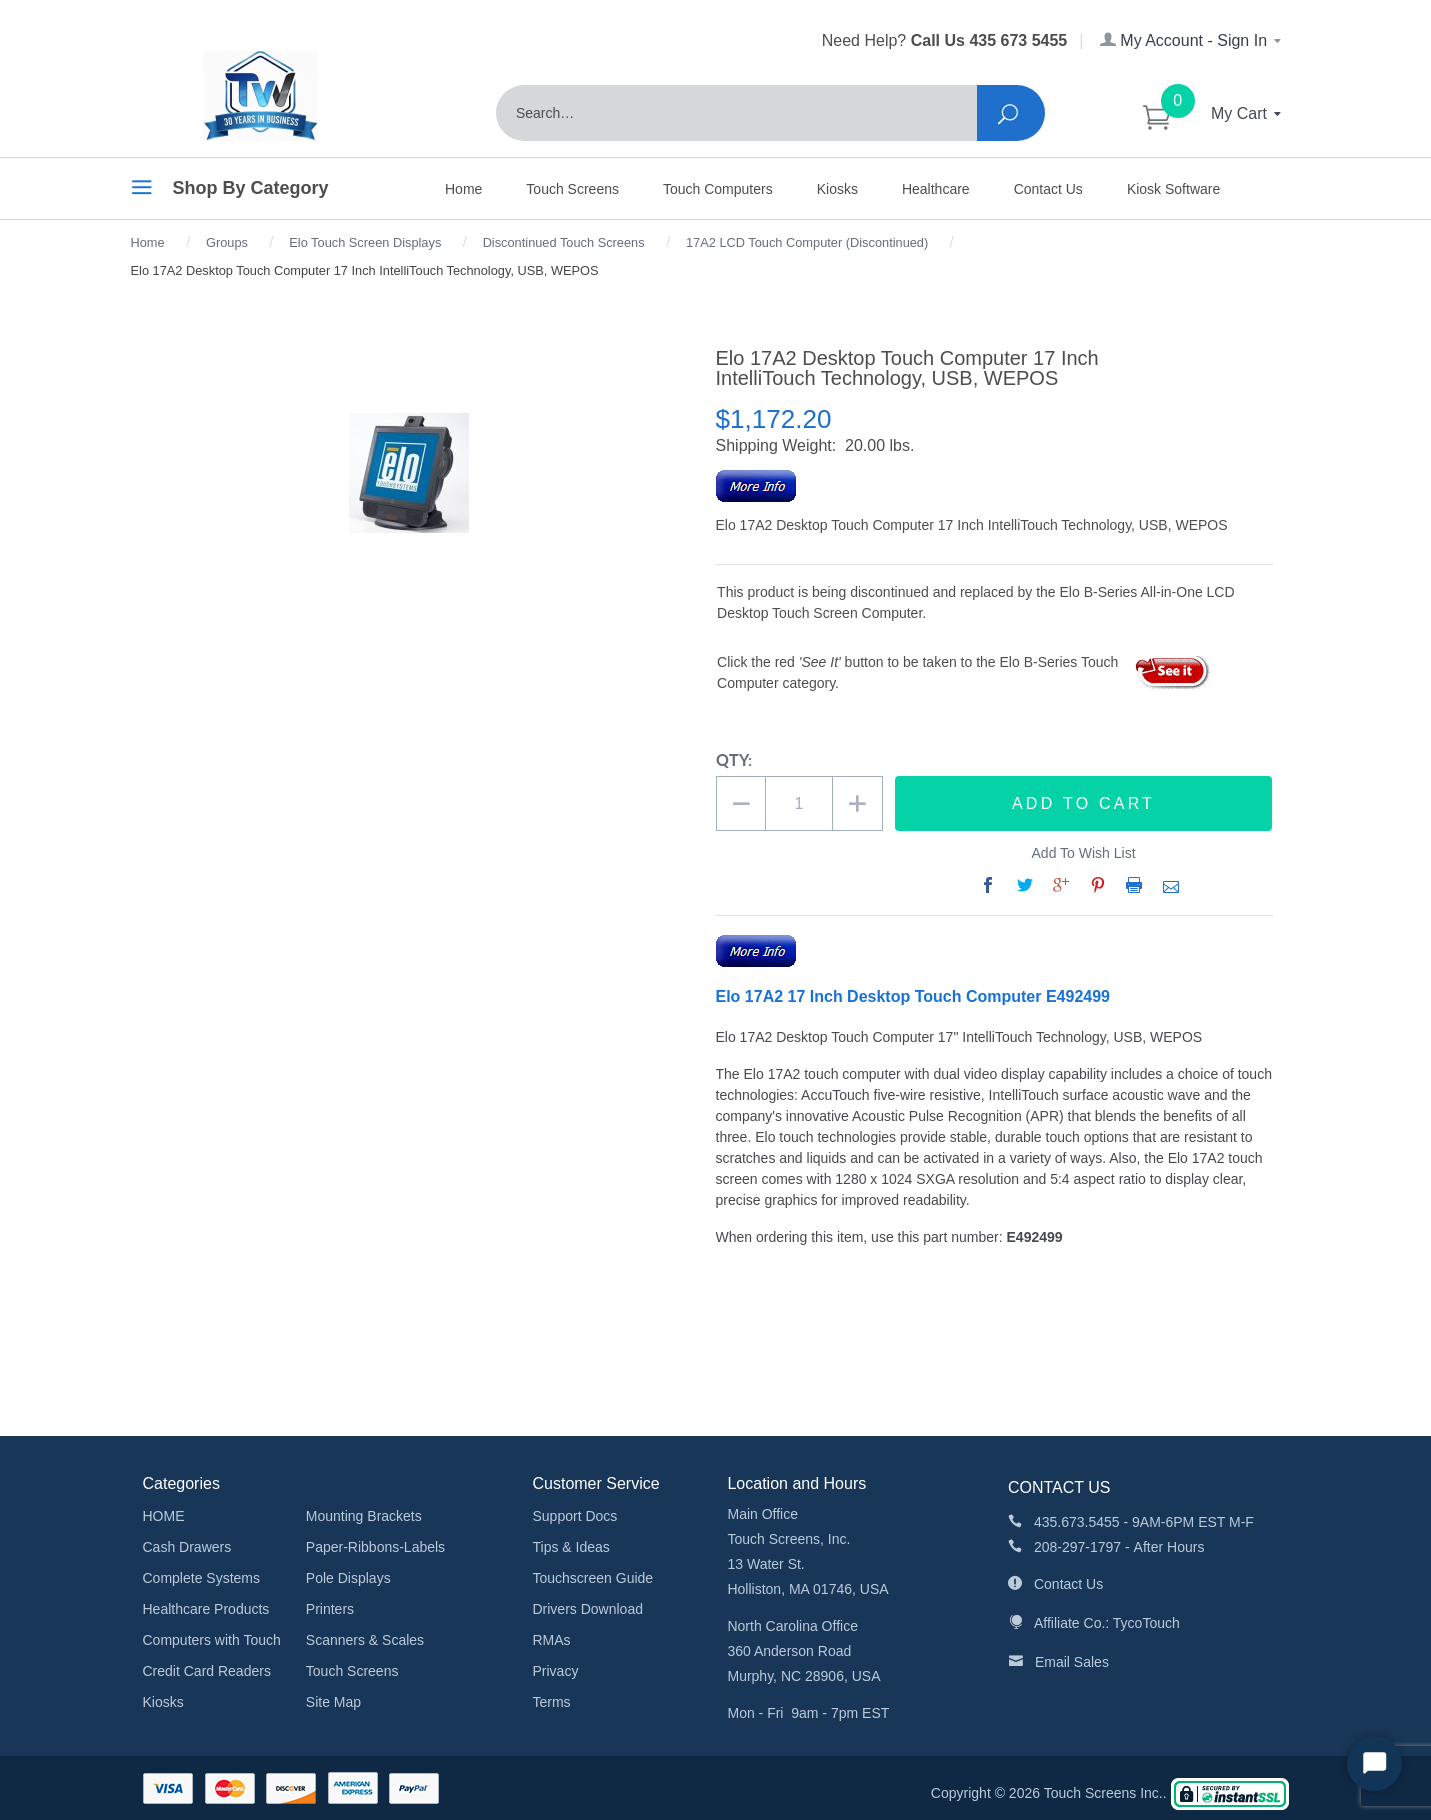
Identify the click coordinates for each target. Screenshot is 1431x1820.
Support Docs (574, 1516)
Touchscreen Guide (592, 1578)
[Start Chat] (1374, 1763)
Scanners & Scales (365, 1640)
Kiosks (837, 189)
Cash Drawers (187, 1547)
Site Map (333, 1702)
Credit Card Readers (207, 1671)
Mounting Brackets (364, 1516)
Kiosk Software (1173, 189)
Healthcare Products (206, 1609)
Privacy (555, 1671)
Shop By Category (230, 191)
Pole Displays (348, 1578)
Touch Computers (718, 189)
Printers (330, 1609)
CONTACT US (1059, 1487)
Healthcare (936, 189)
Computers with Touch (212, 1640)
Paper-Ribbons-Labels (375, 1547)
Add (1083, 804)
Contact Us (1048, 189)
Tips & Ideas (570, 1547)
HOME (164, 1516)
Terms (551, 1702)
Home (463, 189)
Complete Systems (201, 1578)
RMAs (551, 1640)
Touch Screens (572, 189)
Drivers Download (587, 1609)
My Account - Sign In (1192, 40)
